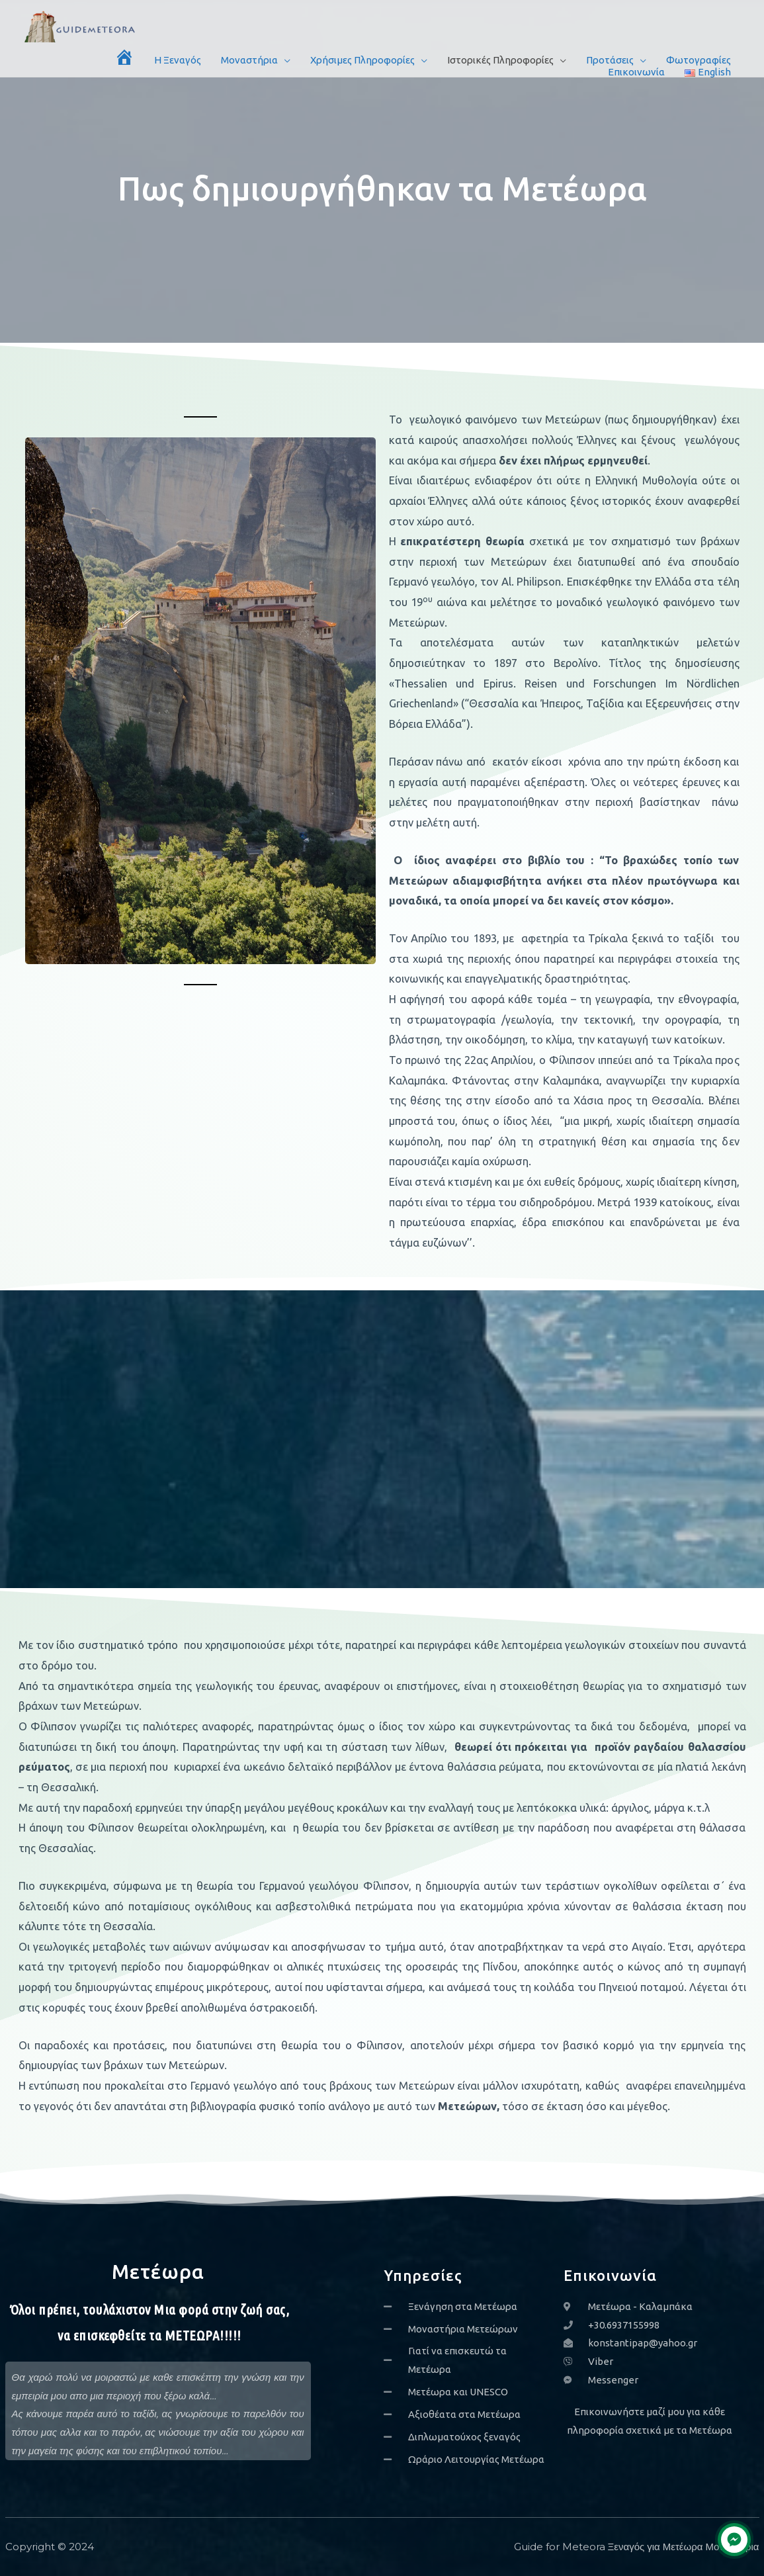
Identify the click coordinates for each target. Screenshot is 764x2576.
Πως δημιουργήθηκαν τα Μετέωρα (382, 188)
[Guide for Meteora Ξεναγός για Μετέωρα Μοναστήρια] (81, 25)
